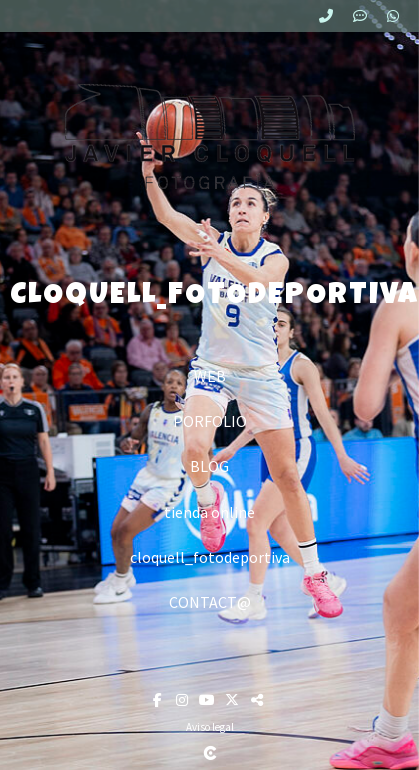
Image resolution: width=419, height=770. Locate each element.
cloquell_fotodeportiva (210, 557)
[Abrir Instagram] (184, 700)
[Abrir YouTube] (209, 700)
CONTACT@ (210, 602)
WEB (210, 376)
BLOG (209, 466)
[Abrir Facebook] (159, 700)
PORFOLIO (210, 421)
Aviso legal (210, 727)
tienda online (209, 512)
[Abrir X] (234, 700)
